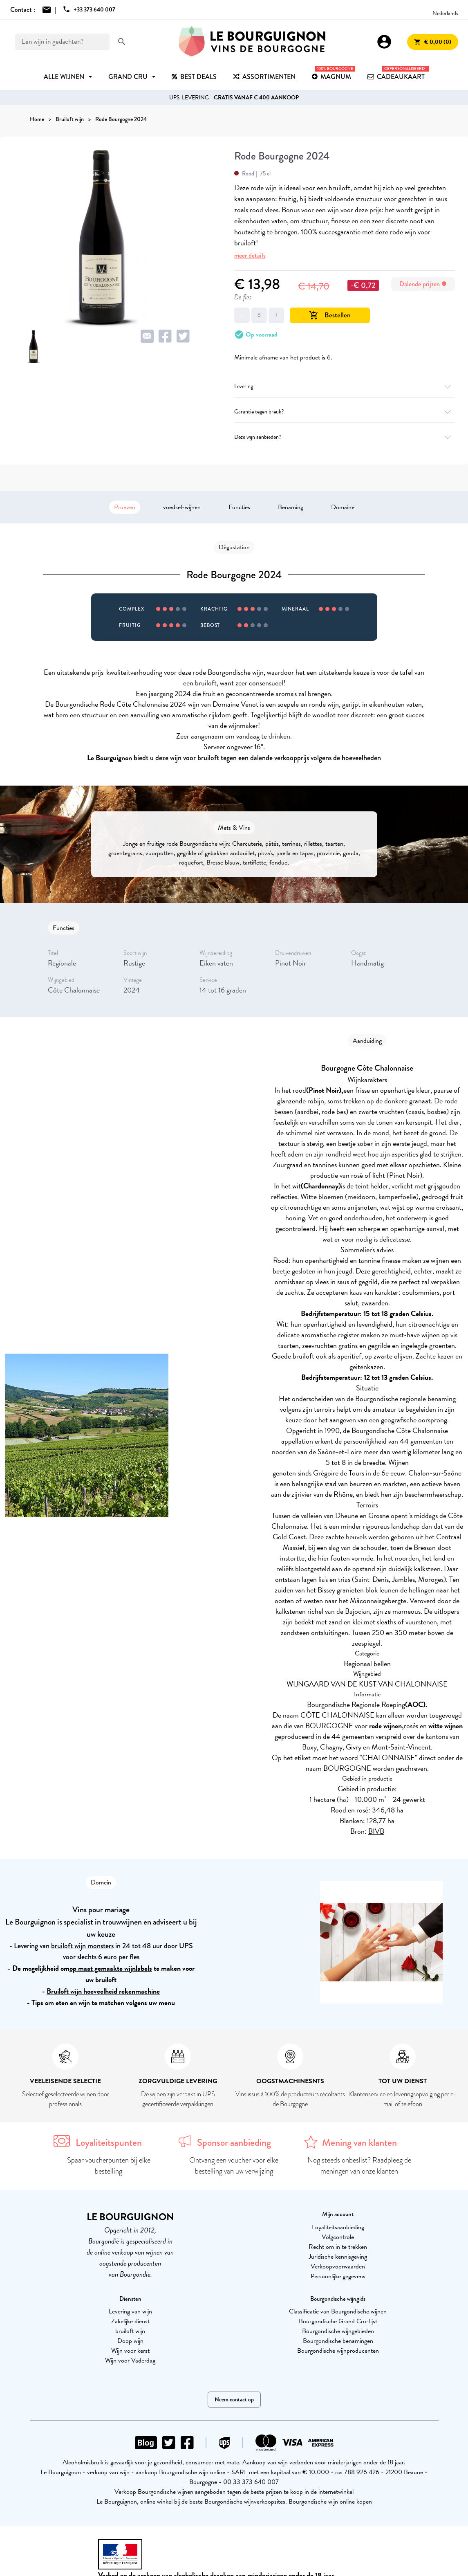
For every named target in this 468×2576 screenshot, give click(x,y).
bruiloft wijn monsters (82, 1945)
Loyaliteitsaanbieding (338, 2227)
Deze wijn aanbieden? (344, 437)
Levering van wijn (130, 2311)
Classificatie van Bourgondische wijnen (338, 2311)
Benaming (290, 507)
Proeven (124, 507)
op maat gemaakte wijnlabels (110, 1968)
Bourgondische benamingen (338, 2341)
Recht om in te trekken (338, 2247)
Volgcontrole (338, 2237)
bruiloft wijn (130, 2331)
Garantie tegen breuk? (344, 411)
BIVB (376, 1831)
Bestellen (330, 315)
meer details (250, 255)
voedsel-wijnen (182, 507)
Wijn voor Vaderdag (130, 2360)
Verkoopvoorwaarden (338, 2266)
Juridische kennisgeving (338, 2257)
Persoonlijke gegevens (338, 2276)
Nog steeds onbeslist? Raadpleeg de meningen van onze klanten (359, 2165)
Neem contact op (234, 2399)
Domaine (342, 507)
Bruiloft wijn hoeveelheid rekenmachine (103, 1991)
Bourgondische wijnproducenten (338, 2351)
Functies (239, 507)
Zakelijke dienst (130, 2321)
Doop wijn (130, 2341)
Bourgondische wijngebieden (338, 2331)
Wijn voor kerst (130, 2351)
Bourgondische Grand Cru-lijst (338, 2321)
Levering (344, 386)
